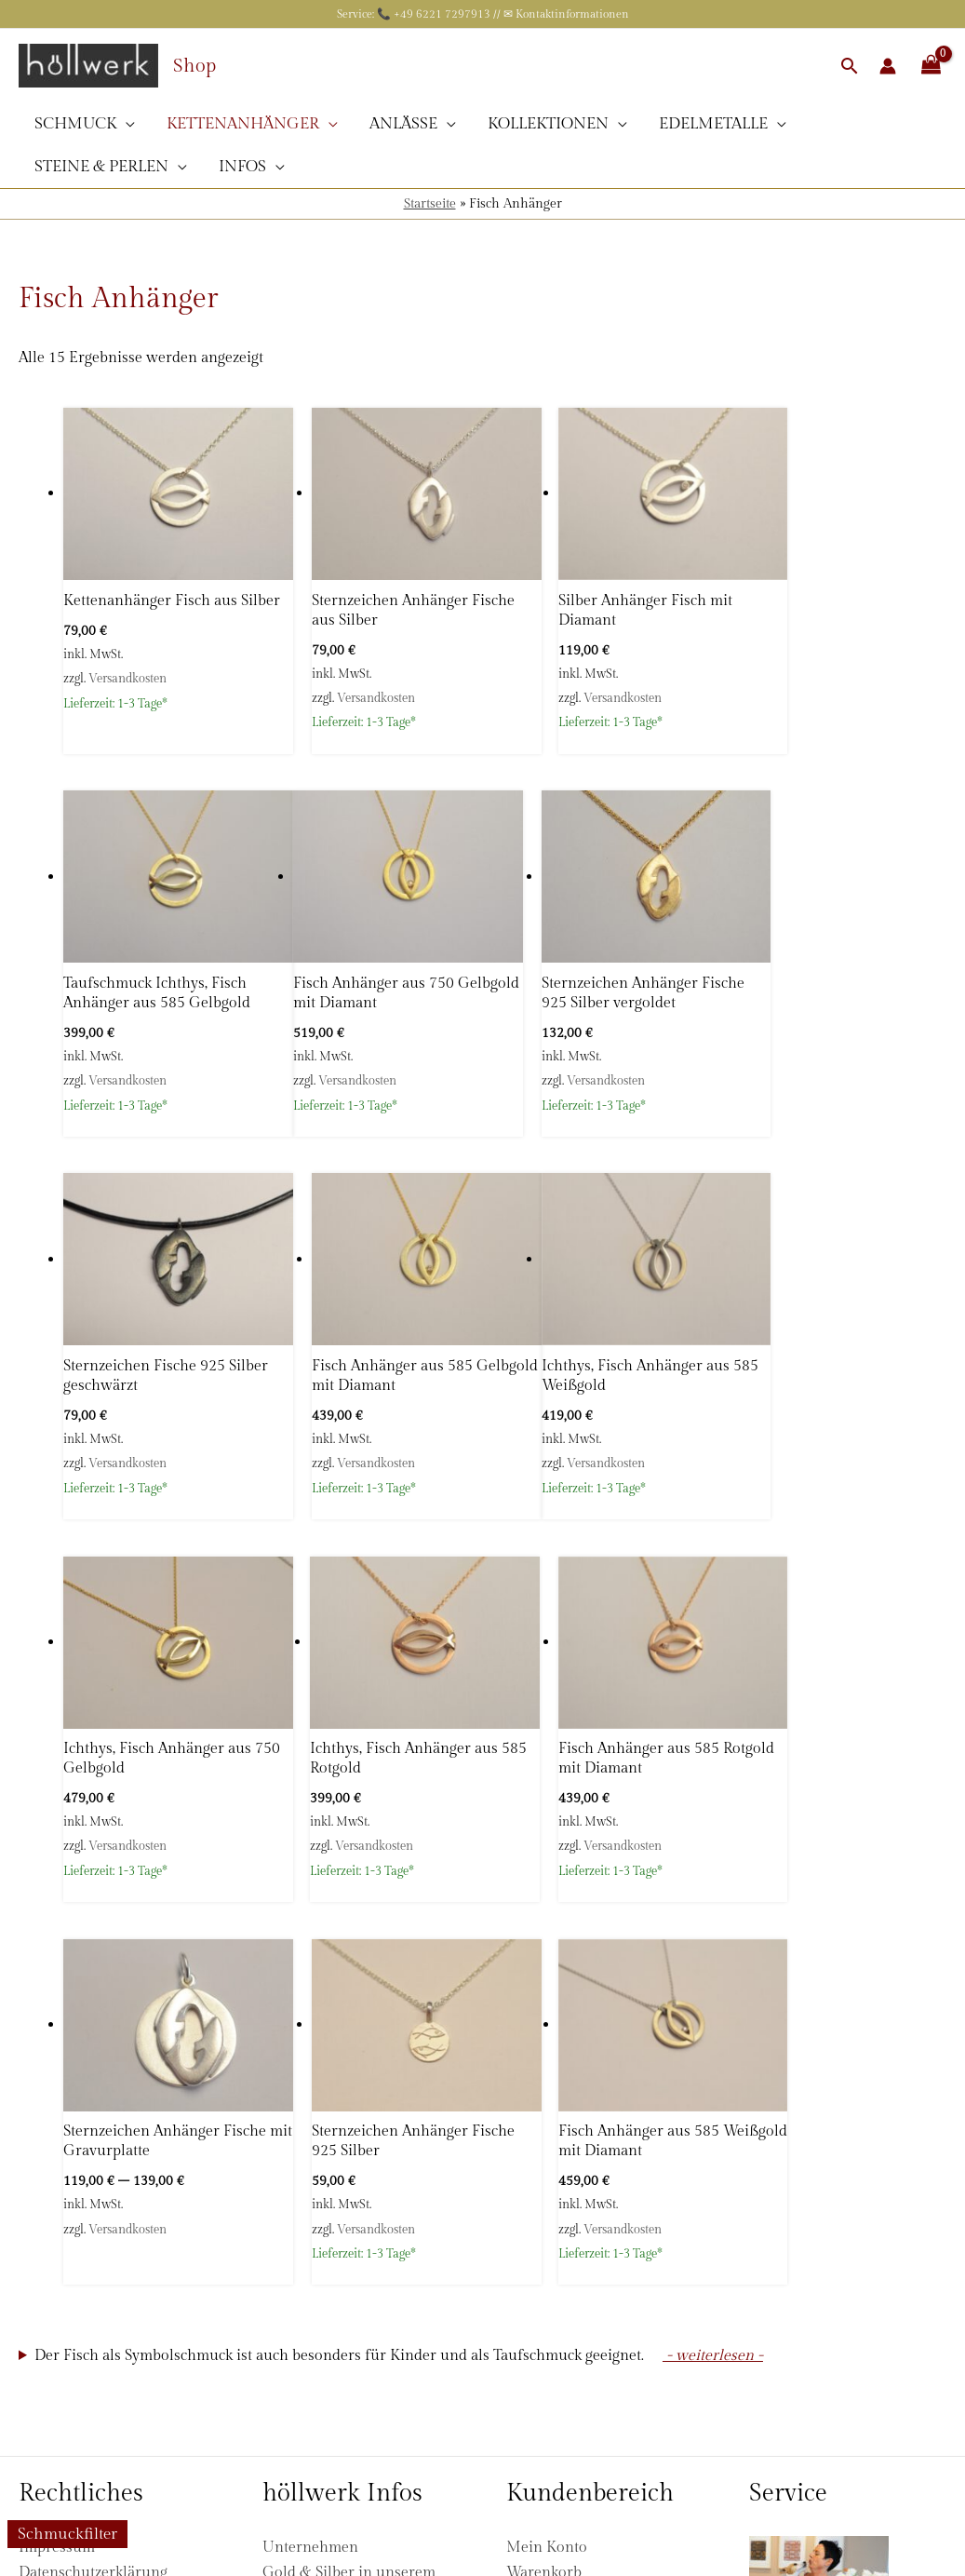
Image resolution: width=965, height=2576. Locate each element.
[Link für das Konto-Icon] (887, 66)
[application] (125, 123)
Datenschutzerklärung (93, 2126)
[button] (849, 65)
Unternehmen (310, 2101)
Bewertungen (307, 2199)
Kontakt (288, 2371)
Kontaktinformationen (572, 13)
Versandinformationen (95, 2249)
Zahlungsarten (68, 2273)
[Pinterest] (340, 2405)
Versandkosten (127, 683)
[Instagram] (307, 2405)
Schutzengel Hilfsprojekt (345, 2346)
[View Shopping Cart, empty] (930, 65)
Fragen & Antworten (331, 2175)
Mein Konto (546, 2101)
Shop (194, 66)
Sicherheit (296, 2273)
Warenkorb (544, 2126)
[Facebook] (273, 2405)
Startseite (430, 203)
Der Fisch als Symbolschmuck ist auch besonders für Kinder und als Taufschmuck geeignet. (339, 1909)
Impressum (57, 2101)
